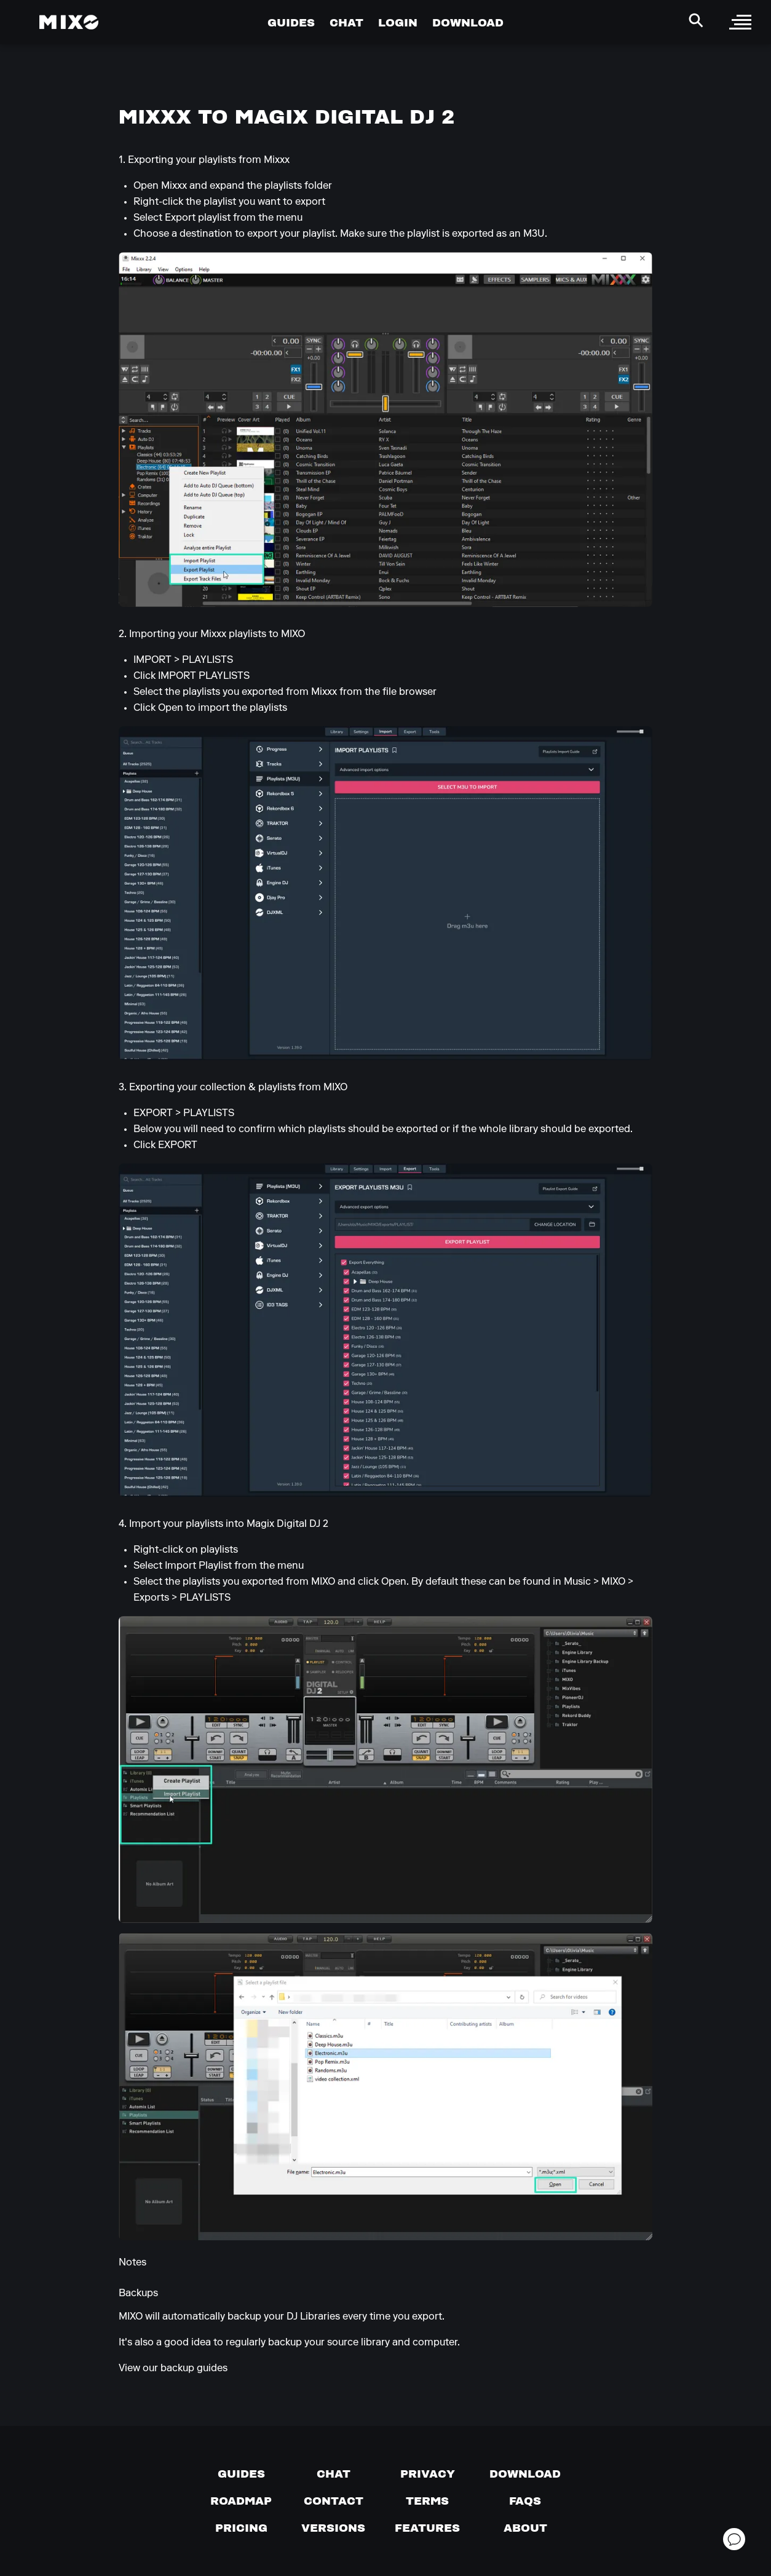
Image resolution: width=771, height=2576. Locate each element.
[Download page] (525, 2474)
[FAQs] (525, 2501)
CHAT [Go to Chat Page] (346, 22)
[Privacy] (427, 2474)
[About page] (525, 2528)
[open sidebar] (740, 22)
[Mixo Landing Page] (68, 22)
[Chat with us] (333, 2474)
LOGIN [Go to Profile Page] (397, 22)
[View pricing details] (241, 2528)
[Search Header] (696, 20)
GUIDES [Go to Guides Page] (291, 22)
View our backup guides (173, 2369)
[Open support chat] (734, 2539)
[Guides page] (241, 2474)
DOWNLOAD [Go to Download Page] (468, 22)
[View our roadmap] (241, 2501)
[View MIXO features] (427, 2528)
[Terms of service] (427, 2501)
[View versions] (333, 2528)
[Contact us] (333, 2501)
